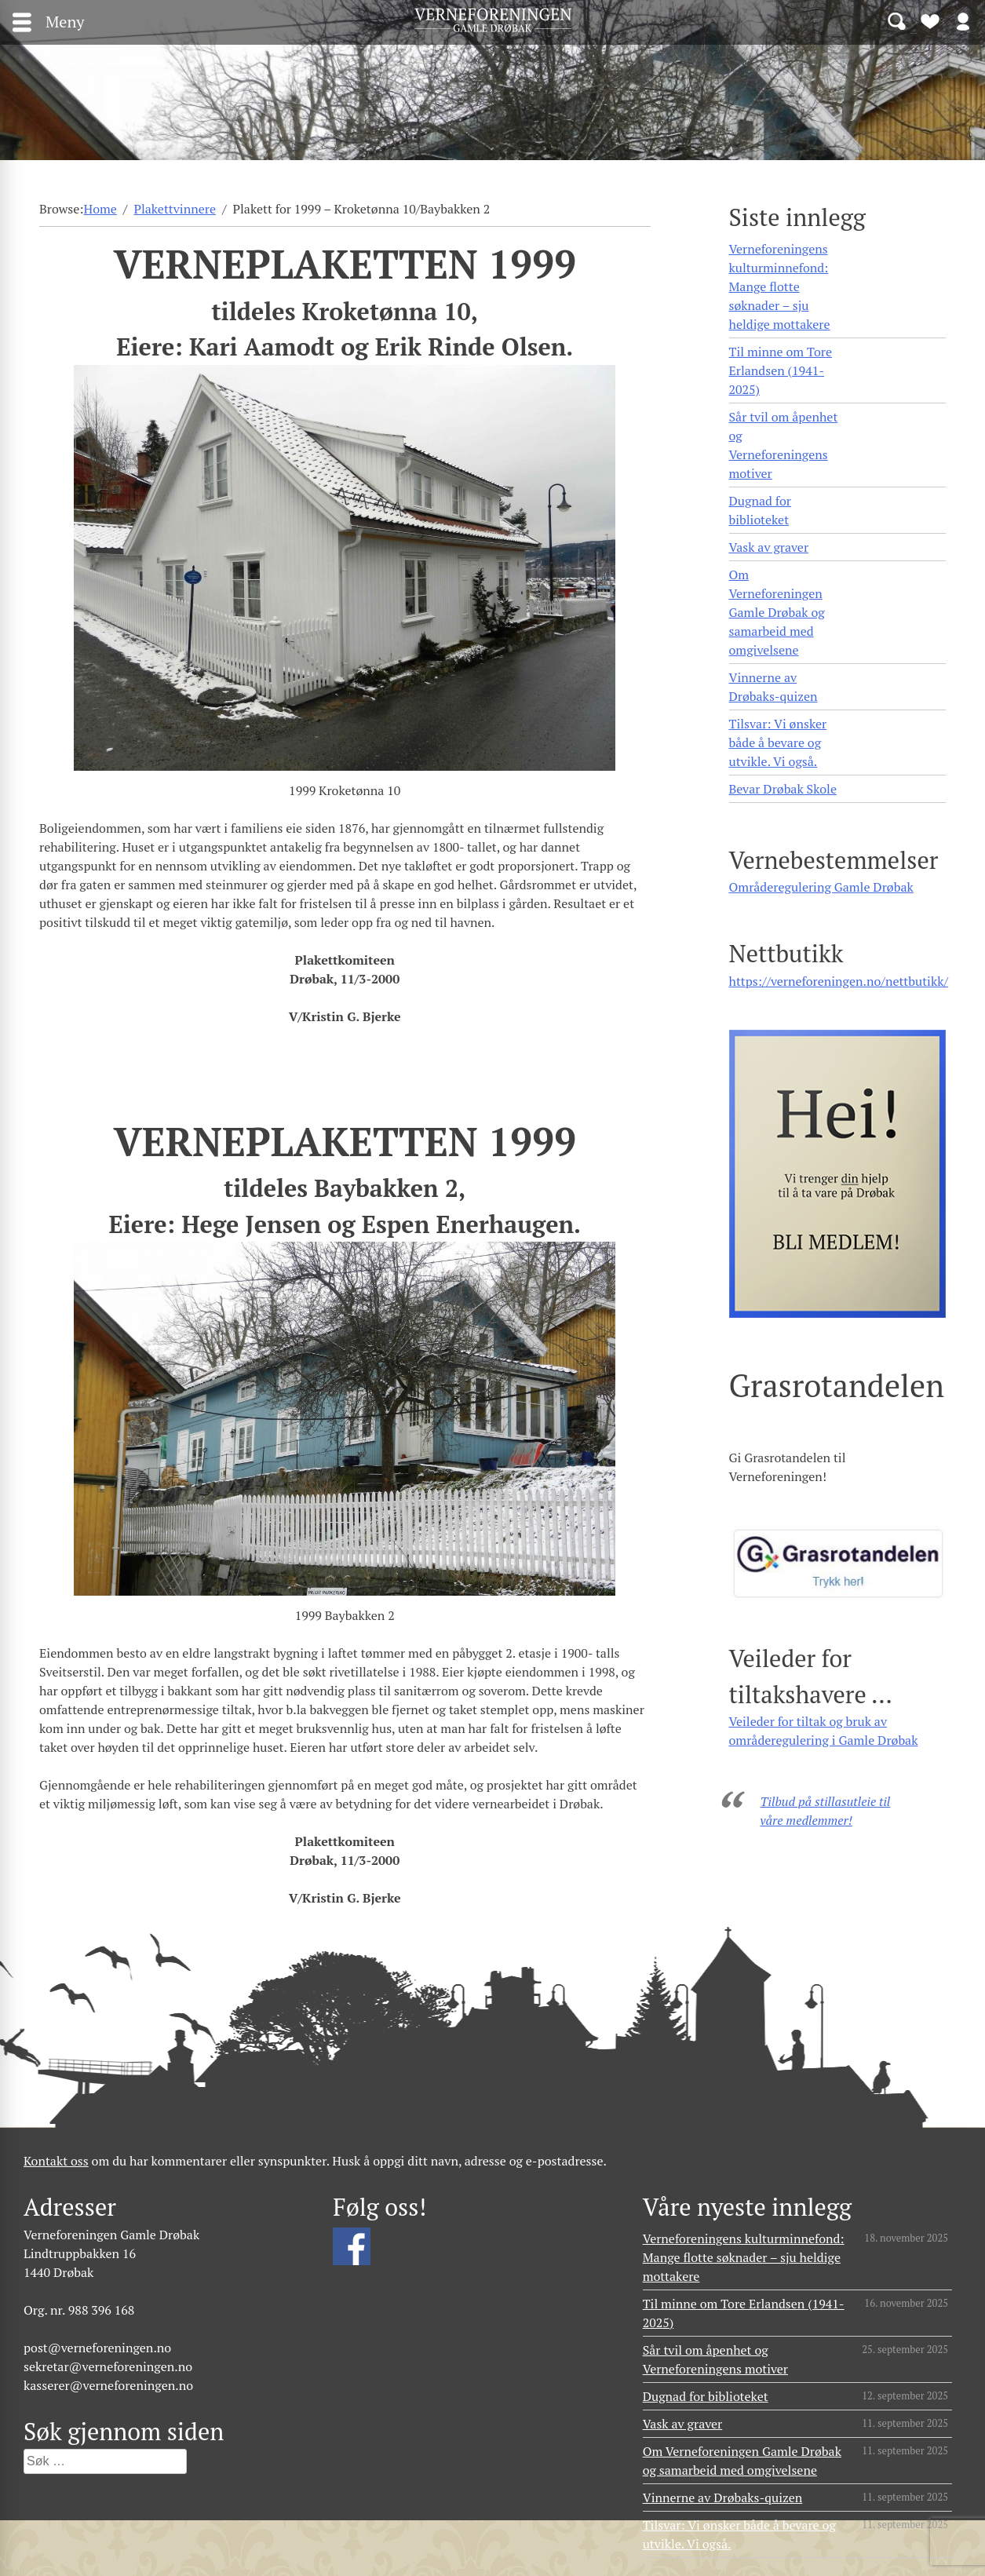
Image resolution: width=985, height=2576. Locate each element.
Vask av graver (769, 547)
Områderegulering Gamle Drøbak (821, 887)
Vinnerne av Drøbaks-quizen (773, 687)
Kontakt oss (56, 2160)
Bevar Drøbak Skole (783, 788)
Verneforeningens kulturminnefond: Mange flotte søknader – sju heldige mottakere (779, 286)
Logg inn (963, 20)
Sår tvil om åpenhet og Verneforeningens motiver (783, 445)
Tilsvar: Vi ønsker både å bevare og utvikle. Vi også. (778, 742)
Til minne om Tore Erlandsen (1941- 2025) (780, 370)
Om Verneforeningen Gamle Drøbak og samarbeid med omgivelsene (777, 612)
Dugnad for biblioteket (760, 510)
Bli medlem (930, 20)
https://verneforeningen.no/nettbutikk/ (838, 981)
